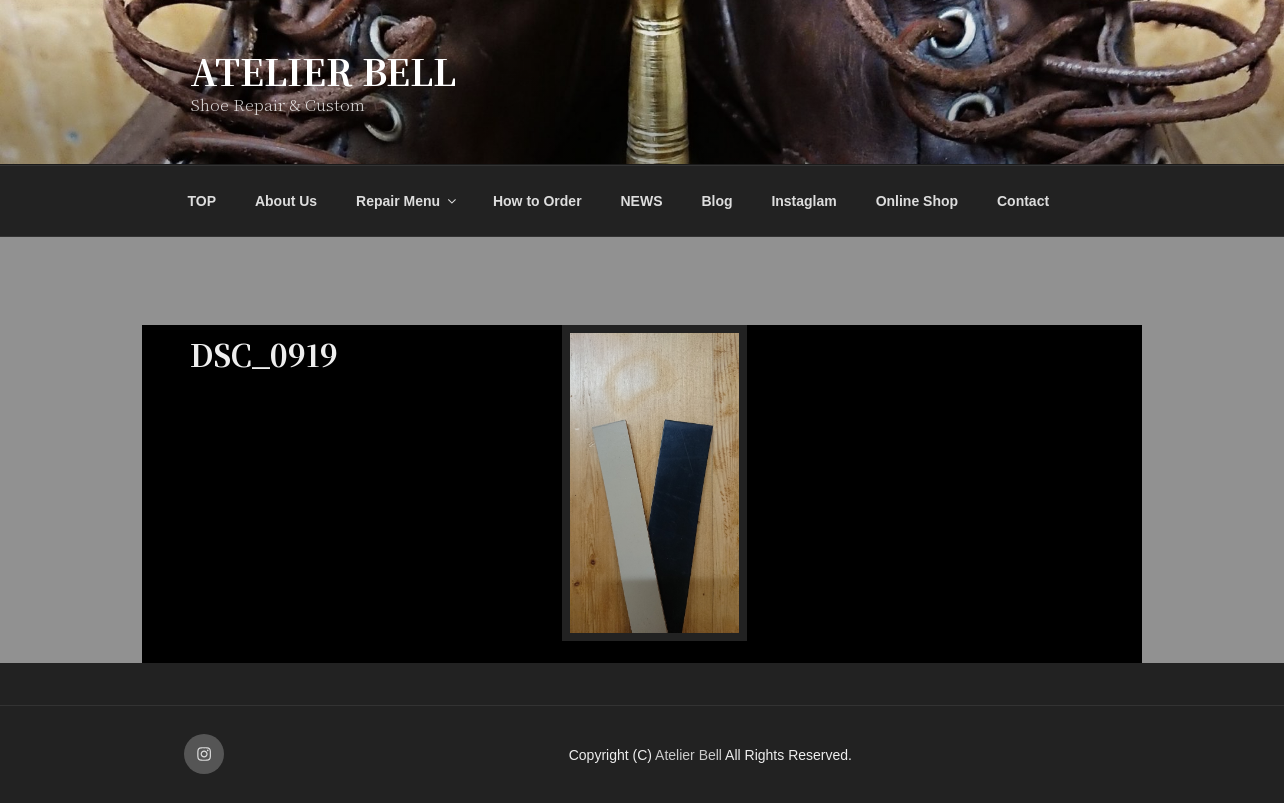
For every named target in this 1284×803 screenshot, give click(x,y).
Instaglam (803, 201)
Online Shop (917, 201)
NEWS (642, 201)
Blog (716, 201)
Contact (1023, 201)
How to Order (537, 201)
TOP (202, 201)
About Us (286, 201)
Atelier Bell (323, 70)
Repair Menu (407, 201)
